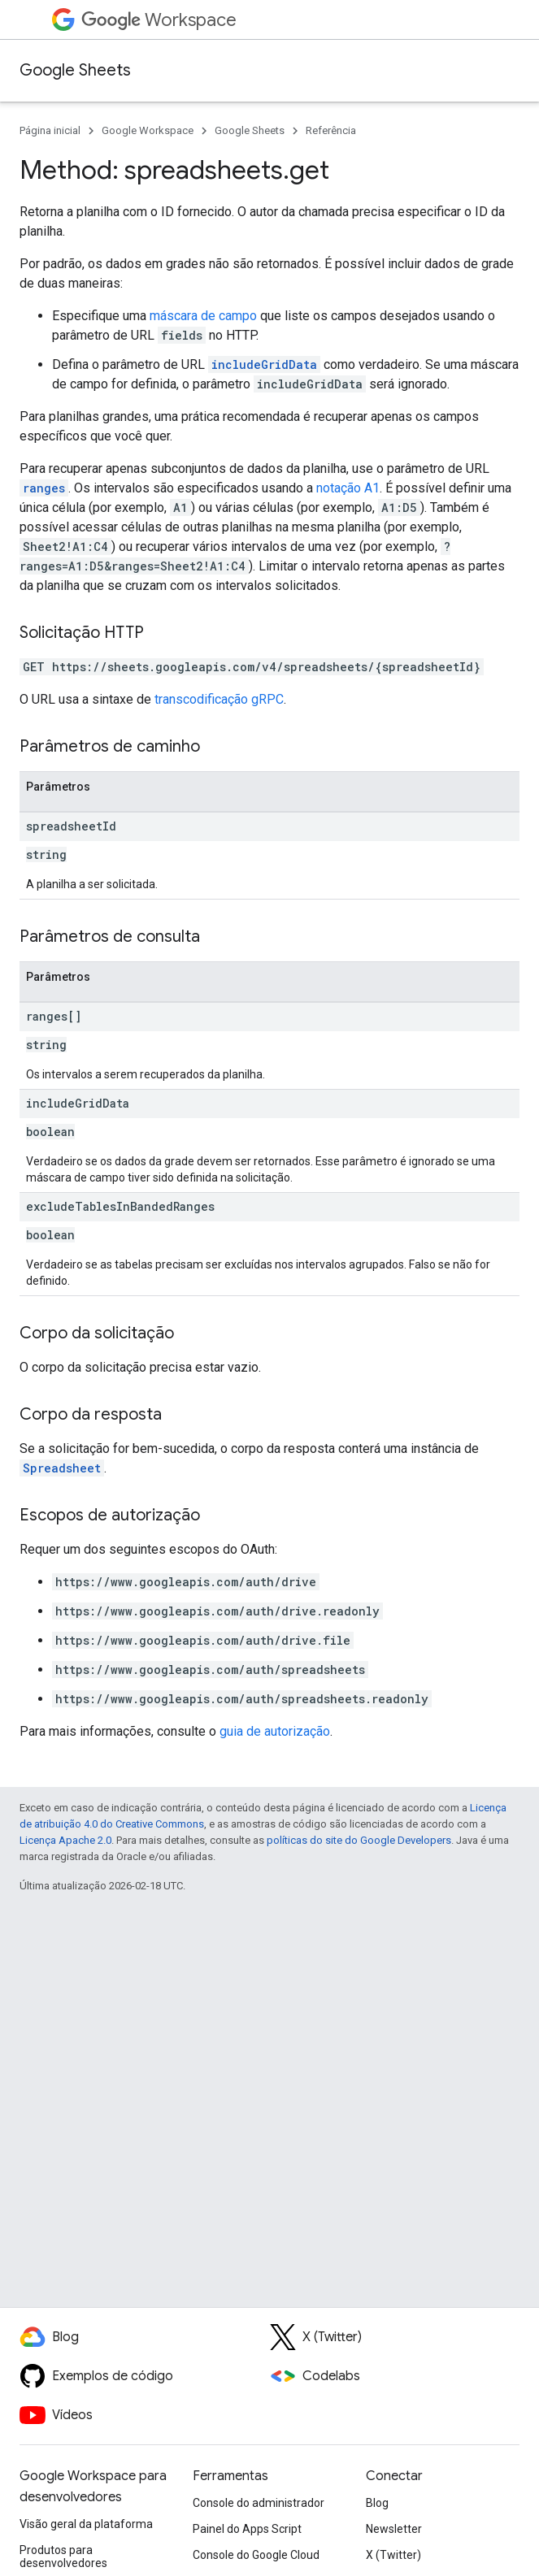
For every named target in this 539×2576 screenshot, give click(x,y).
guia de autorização (275, 1731)
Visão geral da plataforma (86, 2523)
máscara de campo (203, 315)
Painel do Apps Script (247, 2528)
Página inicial (50, 130)
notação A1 (348, 488)
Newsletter (394, 2528)
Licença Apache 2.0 (65, 1840)
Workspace (159, 20)
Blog (377, 2502)
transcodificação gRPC (219, 699)
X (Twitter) (393, 2554)
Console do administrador (258, 2502)
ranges (44, 488)
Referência (331, 130)
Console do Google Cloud (256, 2554)
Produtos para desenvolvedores (63, 2556)
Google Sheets (75, 70)
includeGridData (264, 364)
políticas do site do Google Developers (359, 1840)
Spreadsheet (62, 1468)
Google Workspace (147, 130)
